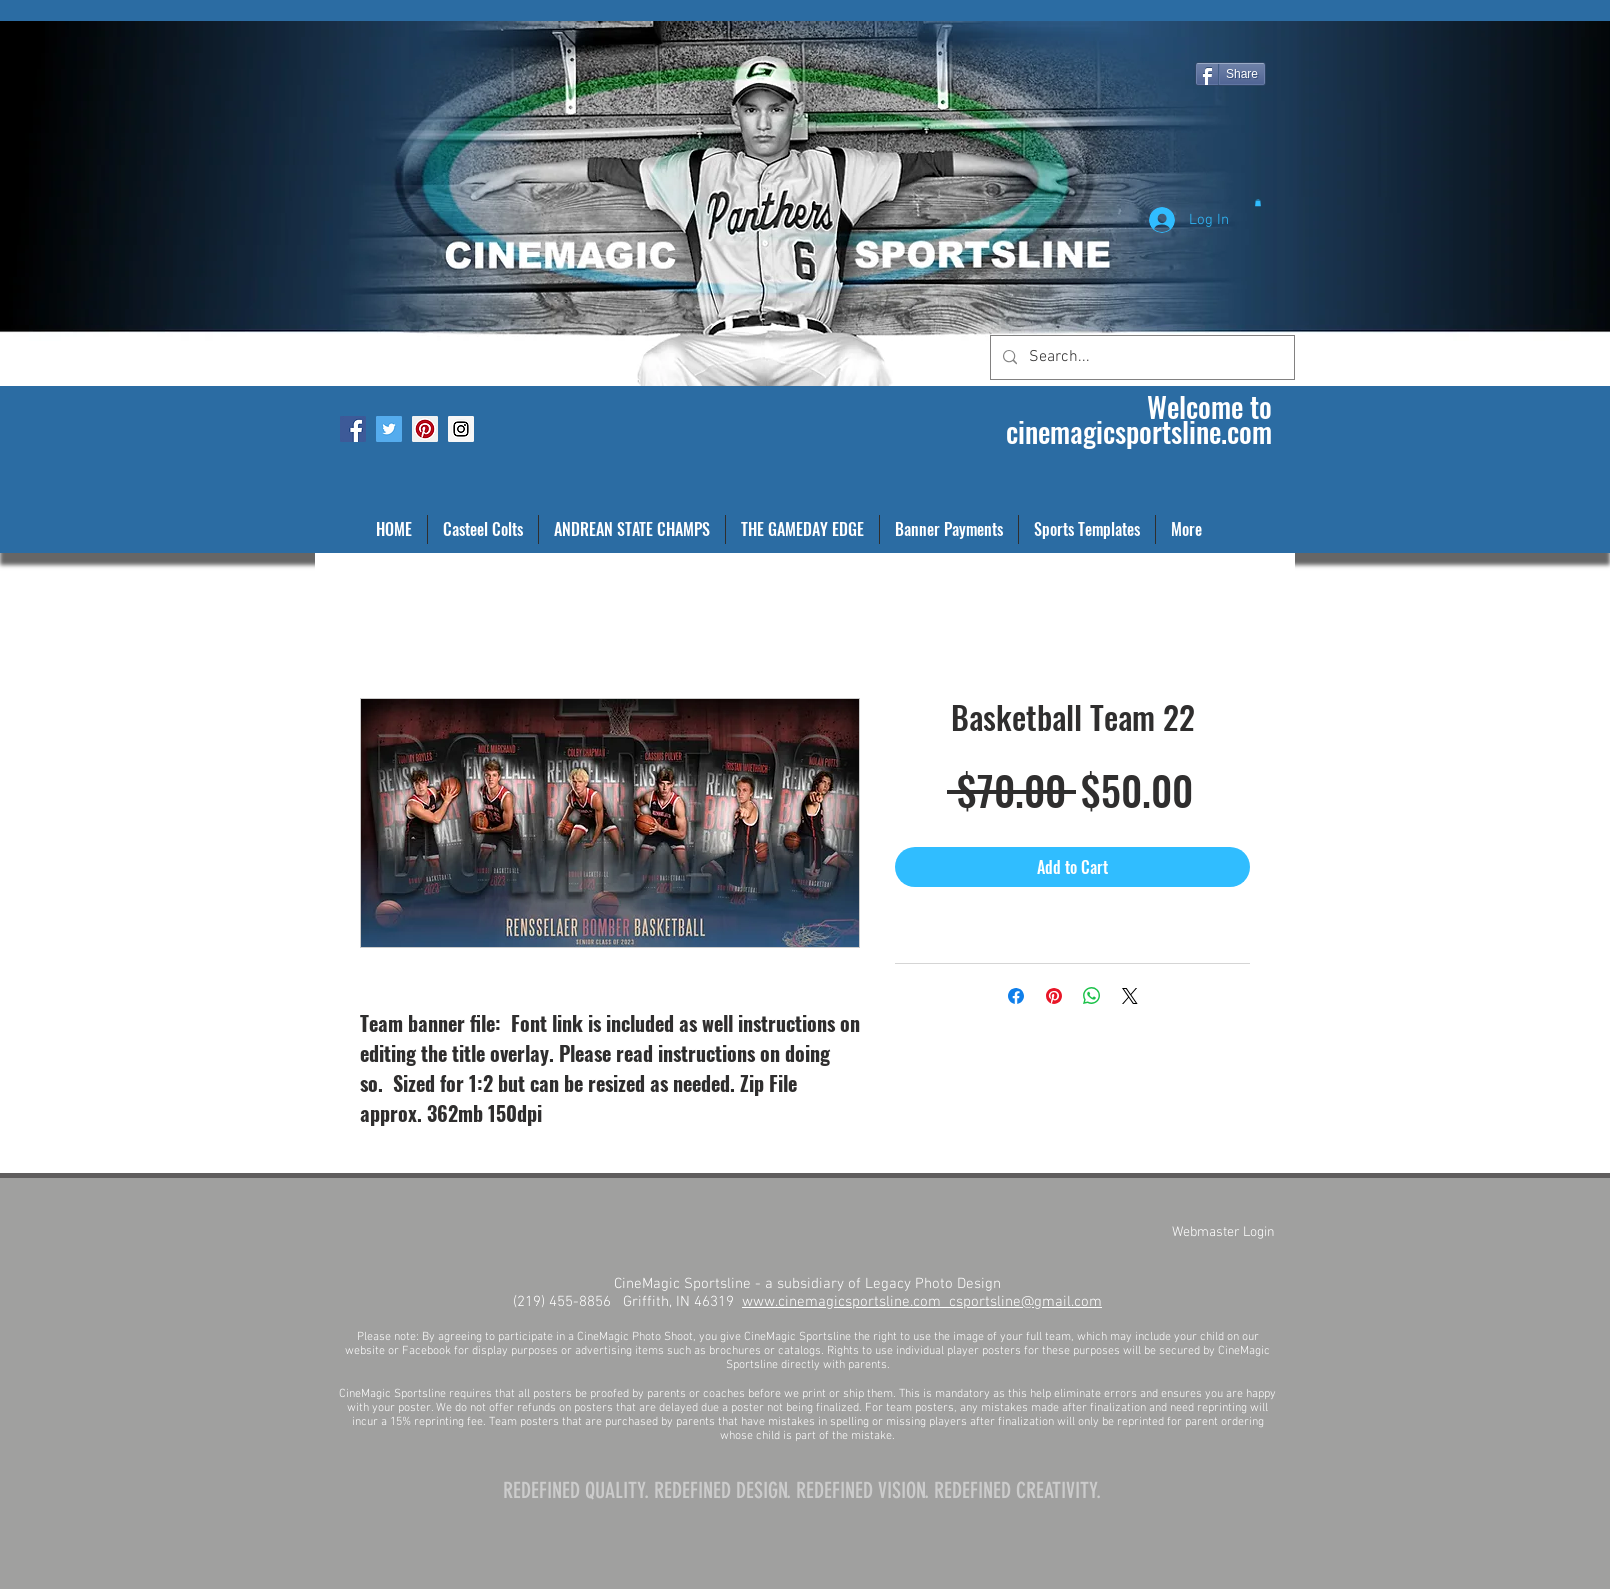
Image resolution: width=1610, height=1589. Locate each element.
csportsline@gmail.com (1025, 1302)
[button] (1258, 202)
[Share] (1230, 74)
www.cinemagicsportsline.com (845, 1302)
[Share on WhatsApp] (1092, 996)
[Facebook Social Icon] (353, 429)
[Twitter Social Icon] (389, 429)
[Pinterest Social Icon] (425, 429)
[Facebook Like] (361, 16)
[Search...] (1140, 357)
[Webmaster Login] (1223, 1233)
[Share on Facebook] (1016, 996)
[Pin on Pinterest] (1054, 996)
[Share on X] (1130, 996)
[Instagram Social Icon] (461, 429)
